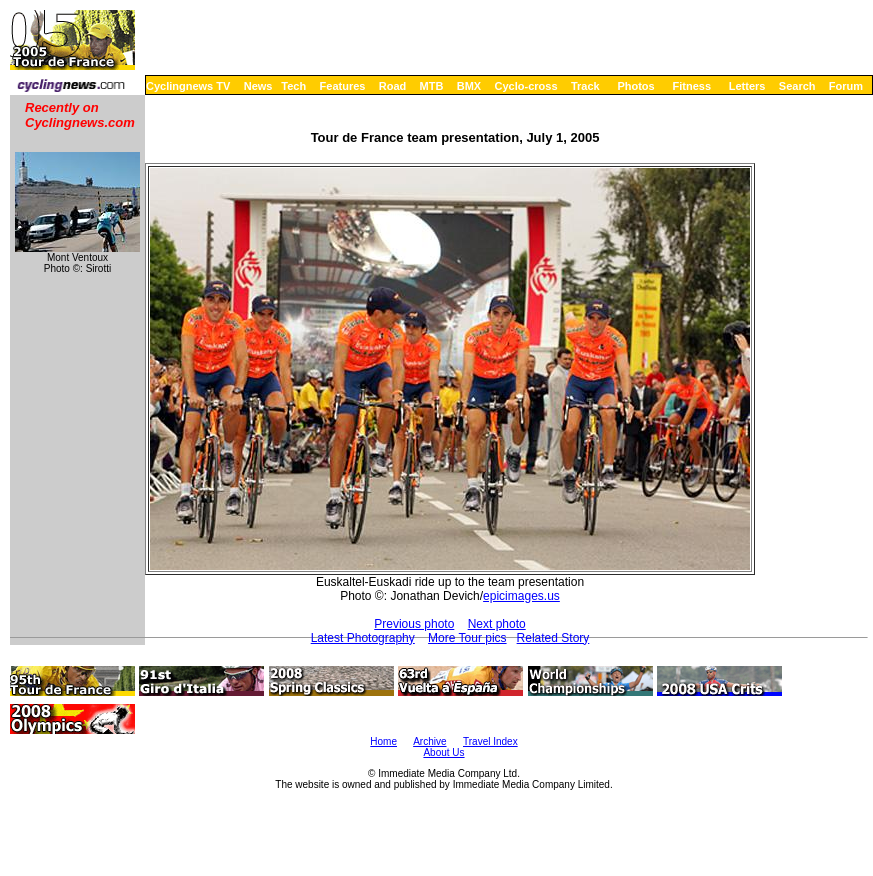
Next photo (497, 624)
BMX (469, 86)
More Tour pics (467, 638)
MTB (432, 86)
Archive (429, 741)
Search (797, 86)
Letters (747, 86)
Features (343, 86)
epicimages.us (521, 596)
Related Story (553, 638)
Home (383, 741)
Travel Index (490, 741)
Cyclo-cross (526, 86)
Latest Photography (363, 638)
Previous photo (414, 624)
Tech (293, 86)
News (258, 86)
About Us (443, 752)
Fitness (691, 86)
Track (585, 86)
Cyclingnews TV (188, 86)
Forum (846, 86)
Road (393, 86)
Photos (635, 86)
